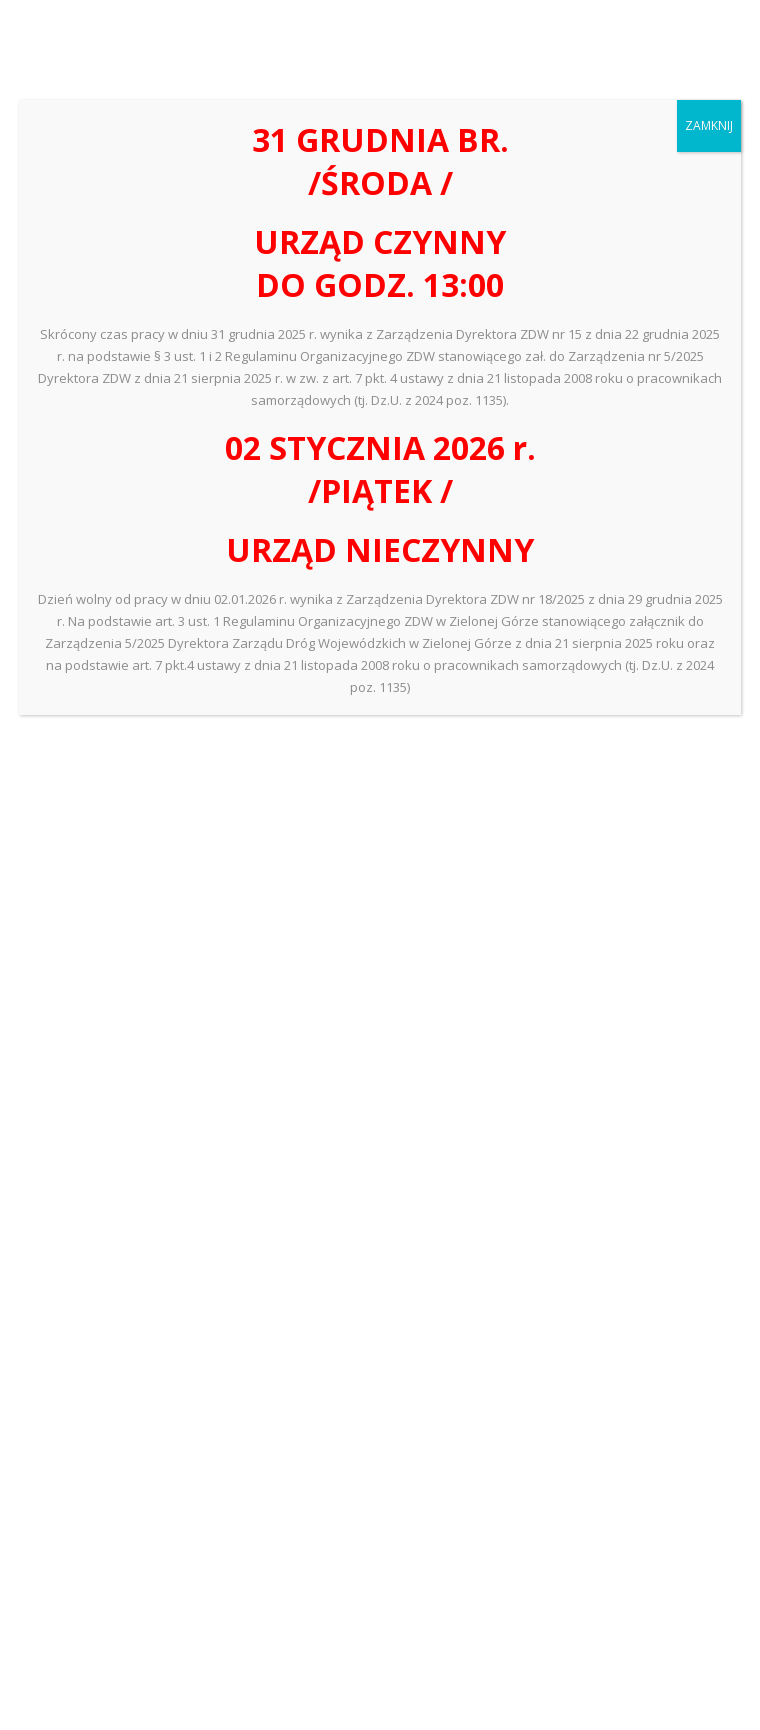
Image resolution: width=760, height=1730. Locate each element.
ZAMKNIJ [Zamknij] (709, 125)
